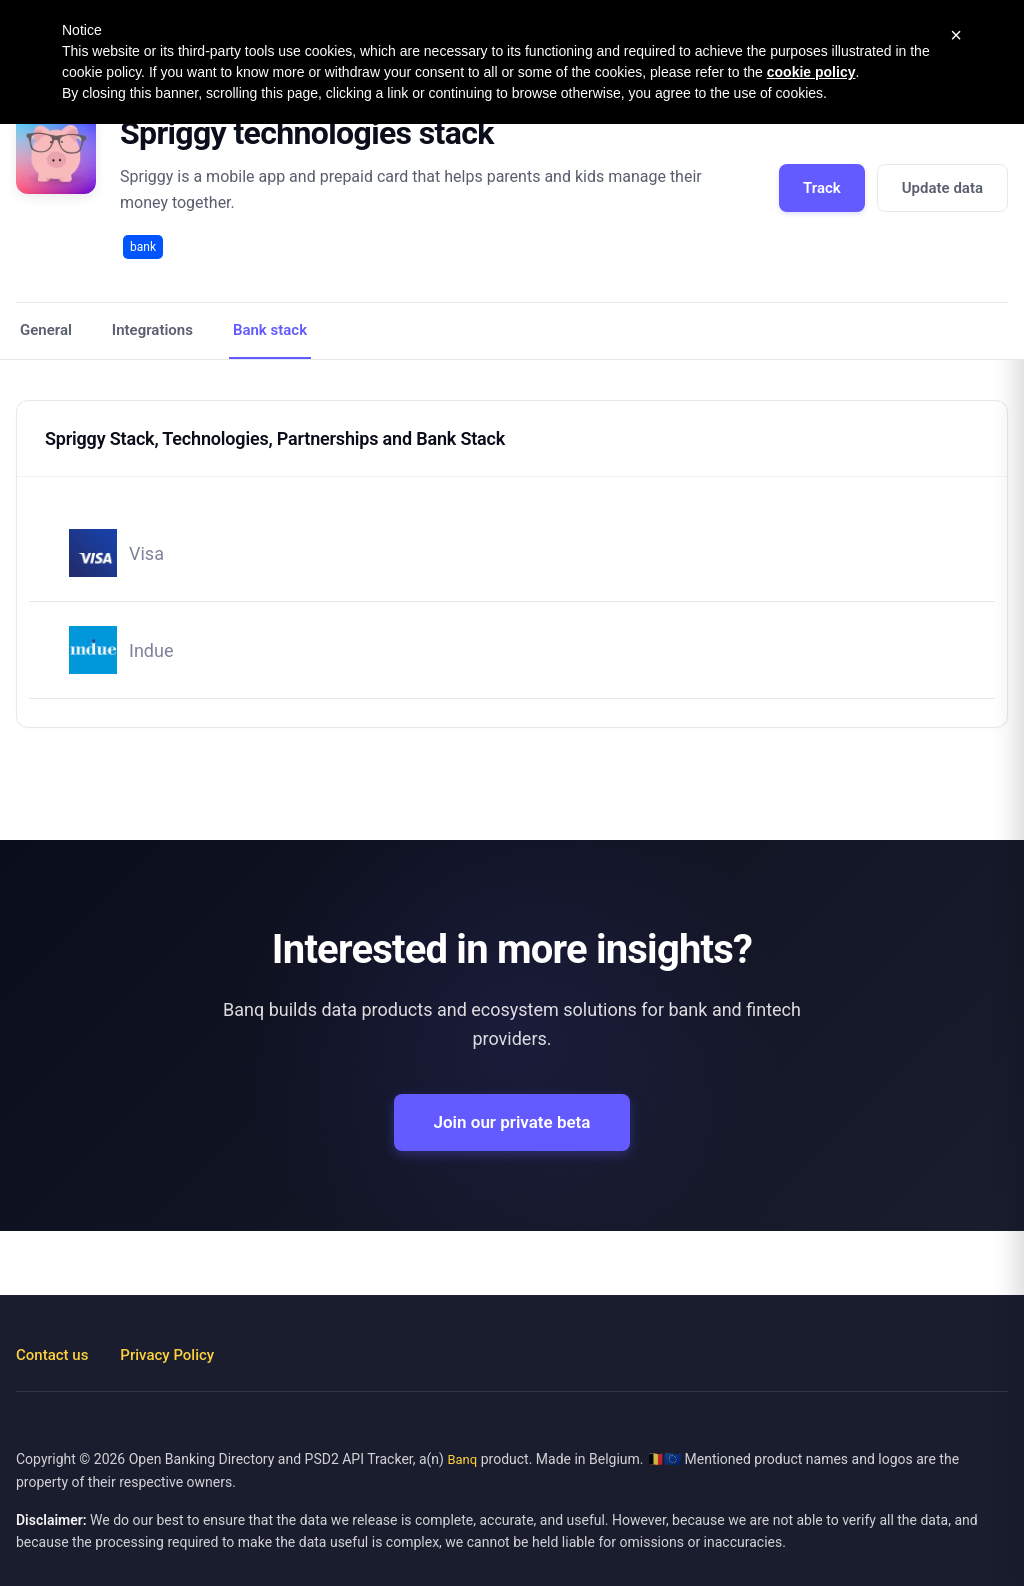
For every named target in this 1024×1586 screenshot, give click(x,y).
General (46, 330)
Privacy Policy (167, 1355)
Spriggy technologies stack (307, 133)
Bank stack (270, 330)
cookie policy (811, 72)
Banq (462, 1459)
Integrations (152, 330)
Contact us (52, 1355)
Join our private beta (512, 1122)
